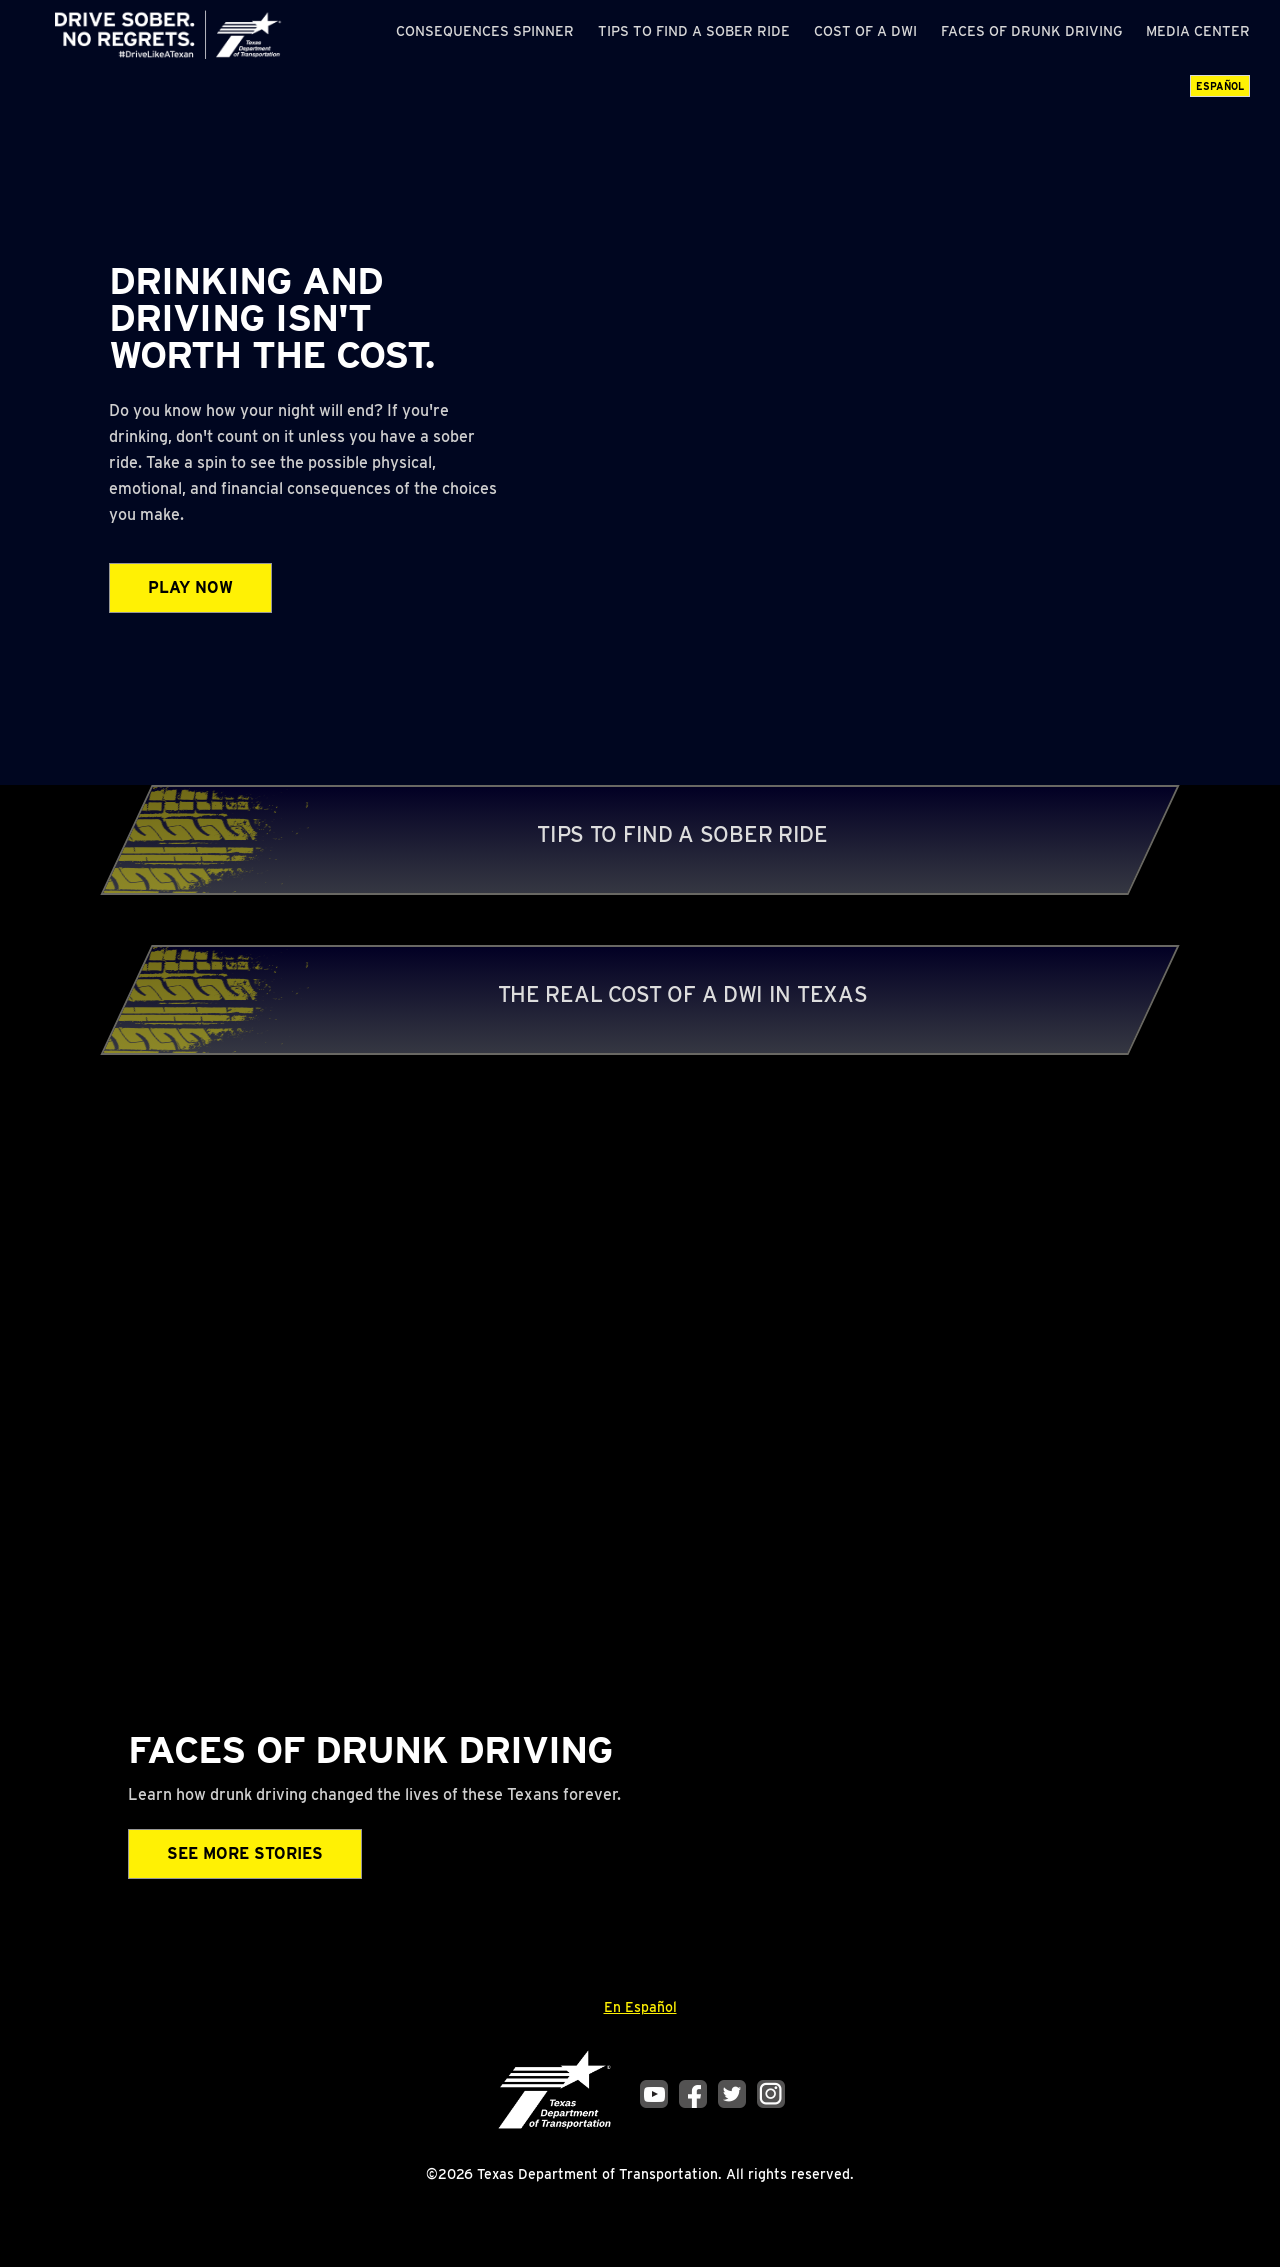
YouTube (654, 2094)
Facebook (693, 2094)
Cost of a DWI (865, 31)
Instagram (771, 2094)
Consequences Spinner (485, 31)
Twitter (732, 2094)
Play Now (190, 587)
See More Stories (245, 1853)
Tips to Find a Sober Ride (694, 31)
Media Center (1198, 31)
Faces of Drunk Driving (1031, 31)
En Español (640, 2007)
